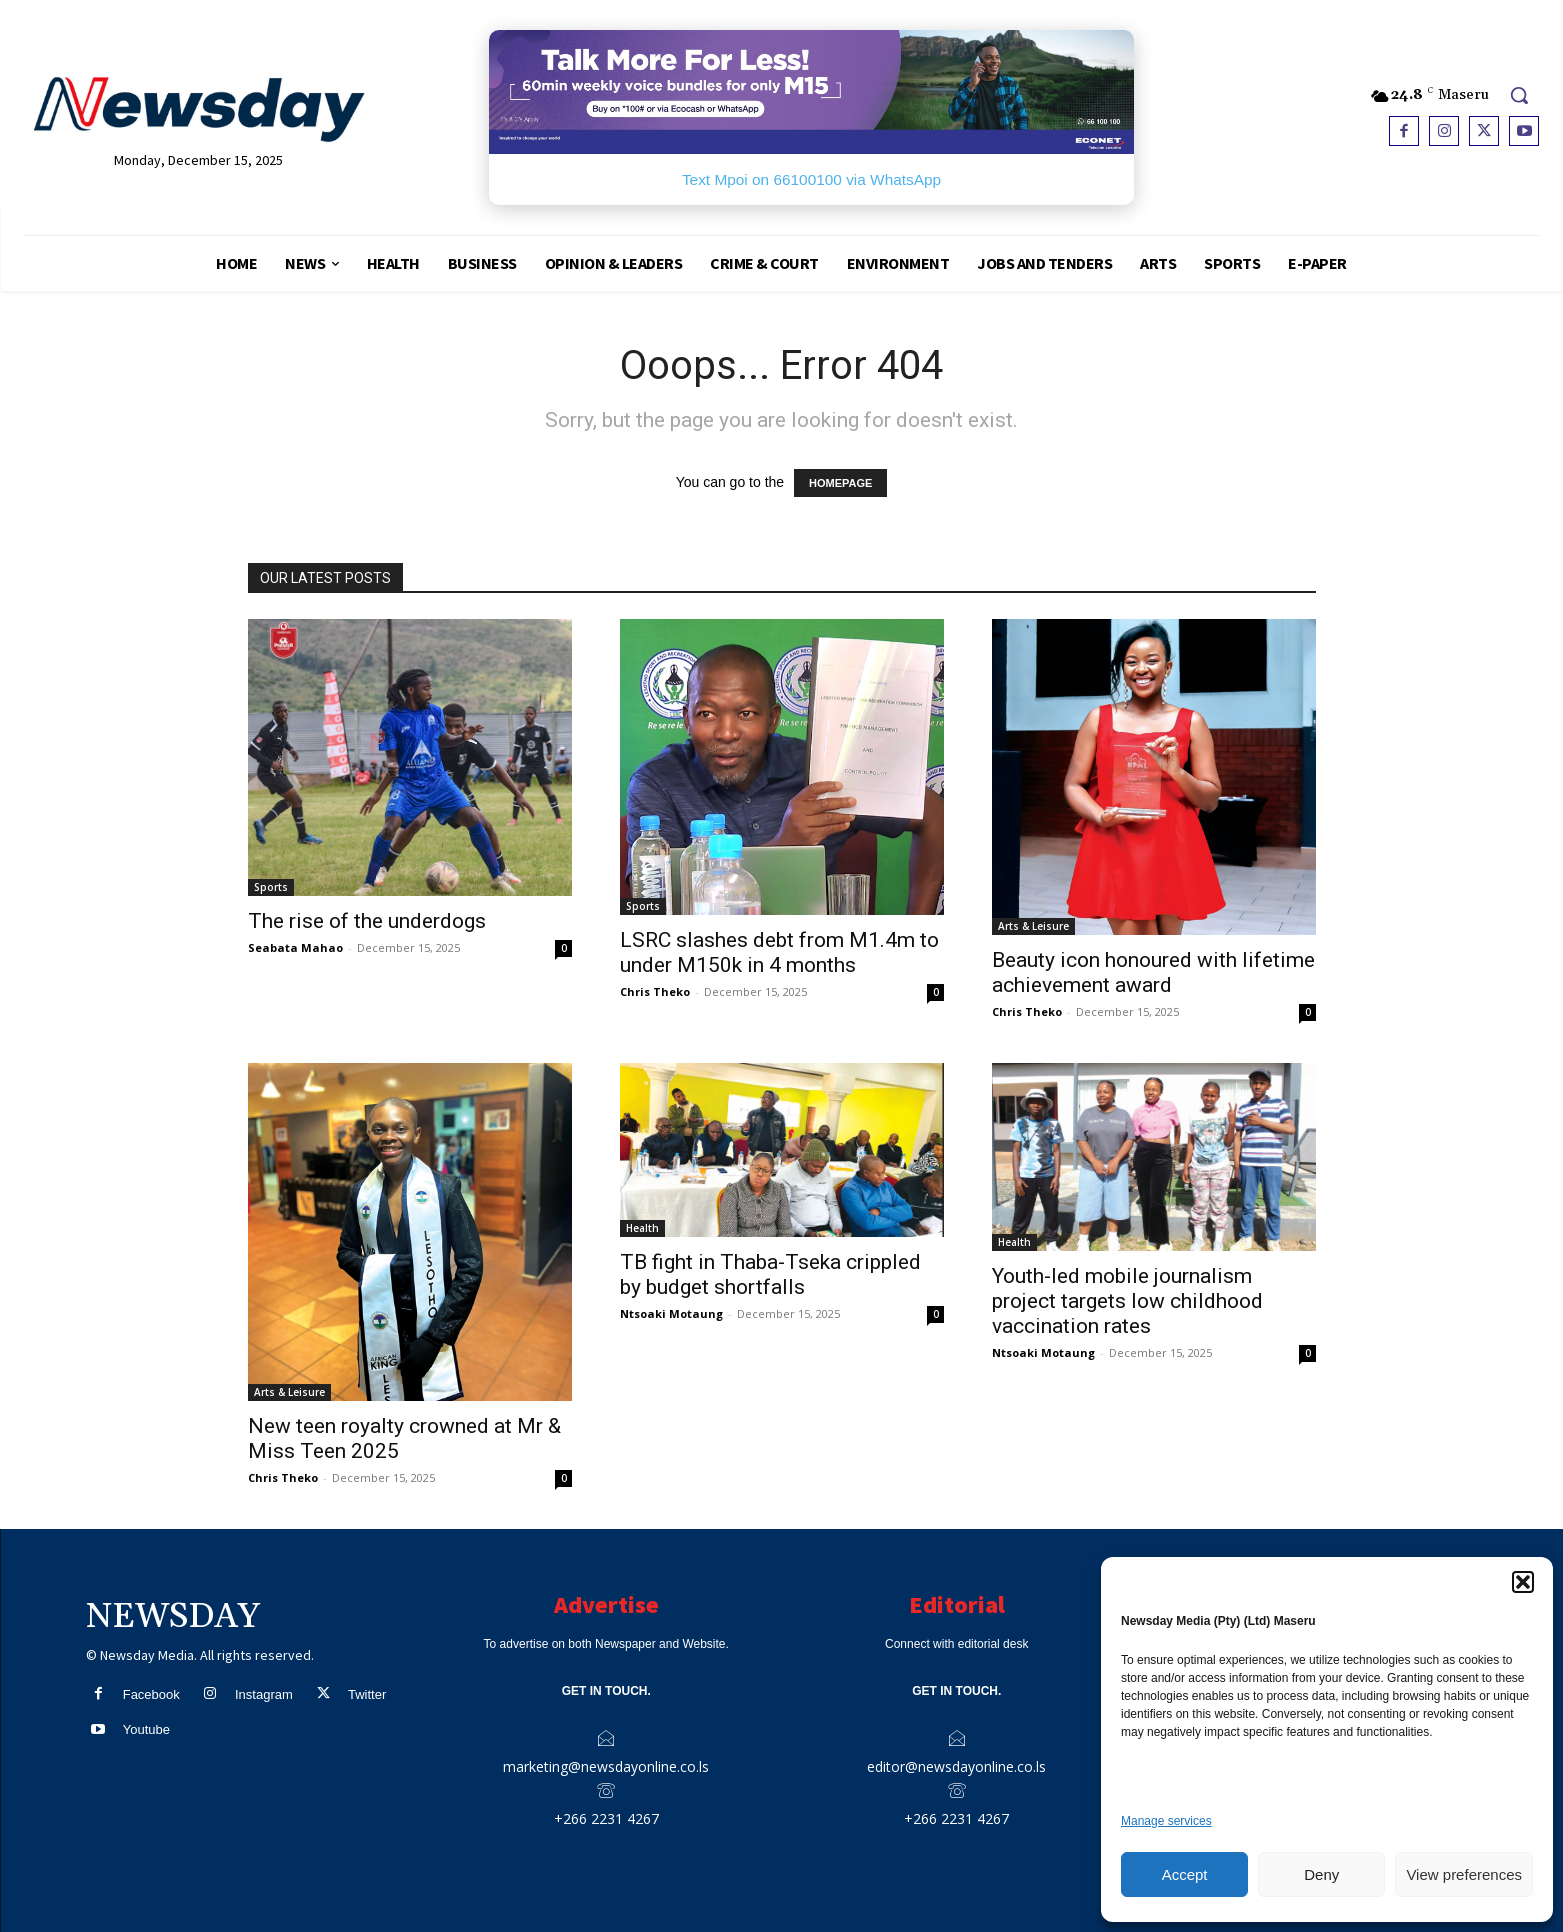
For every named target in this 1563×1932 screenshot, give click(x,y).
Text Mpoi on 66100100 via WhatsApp (811, 179)
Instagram (264, 1694)
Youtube (146, 1729)
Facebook (151, 1694)
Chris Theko (655, 991)
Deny (1321, 1874)
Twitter (367, 1694)
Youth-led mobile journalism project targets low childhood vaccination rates (1127, 1301)
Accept (1185, 1874)
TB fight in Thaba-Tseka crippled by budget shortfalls (770, 1274)
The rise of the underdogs (367, 921)
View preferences (1464, 1874)
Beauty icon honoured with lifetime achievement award (1153, 972)
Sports (271, 887)
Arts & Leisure (1033, 926)
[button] (1523, 1582)
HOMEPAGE (840, 483)
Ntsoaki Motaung (671, 1313)
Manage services (1166, 1821)
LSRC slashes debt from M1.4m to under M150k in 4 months (779, 952)
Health (642, 1228)
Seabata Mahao (295, 947)
